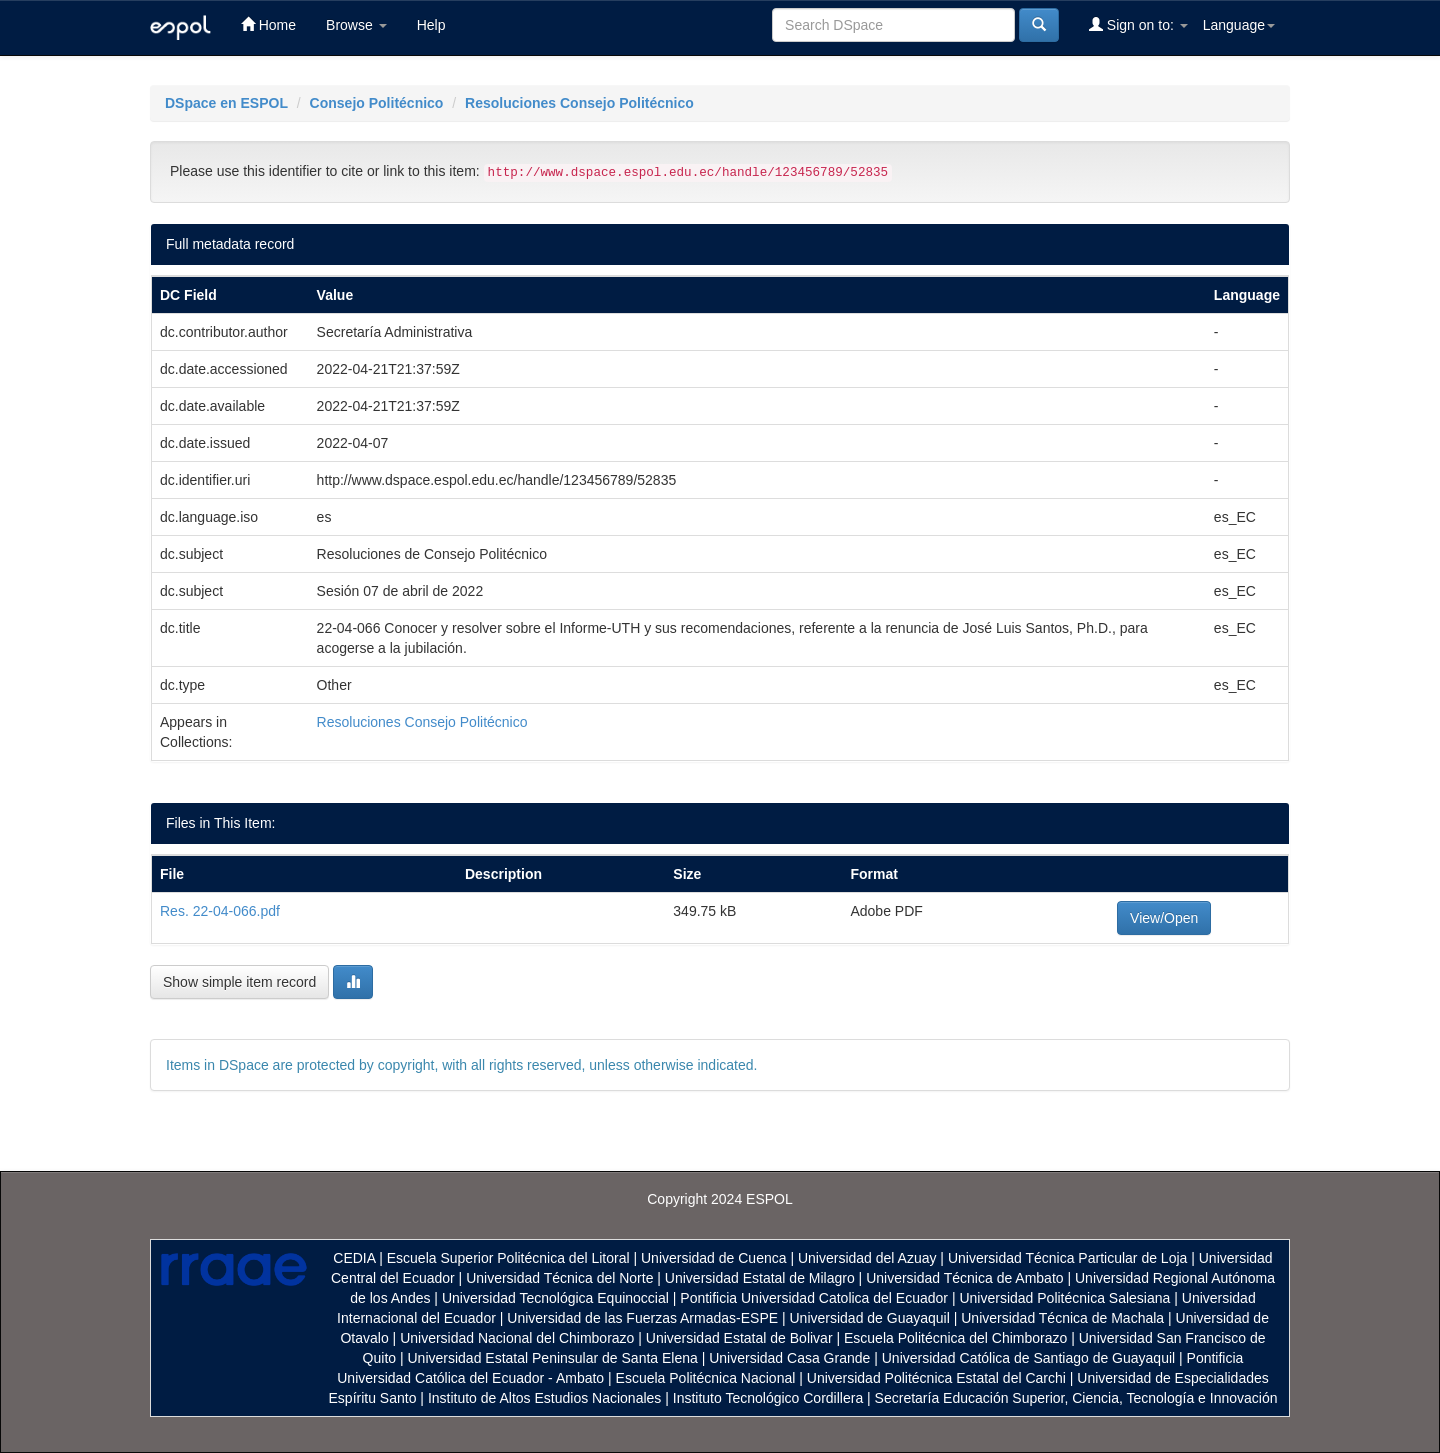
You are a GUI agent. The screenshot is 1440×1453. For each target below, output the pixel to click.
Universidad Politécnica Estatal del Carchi (936, 1378)
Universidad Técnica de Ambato (964, 1278)
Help (431, 25)
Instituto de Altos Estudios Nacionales (544, 1398)
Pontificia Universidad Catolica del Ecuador (814, 1298)
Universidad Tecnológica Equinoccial (555, 1298)
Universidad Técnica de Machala (1062, 1318)
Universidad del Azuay (867, 1258)
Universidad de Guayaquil (870, 1318)
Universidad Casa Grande (791, 1358)
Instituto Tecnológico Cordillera (768, 1398)
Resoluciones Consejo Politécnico (579, 103)
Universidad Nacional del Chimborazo (517, 1338)
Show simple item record (239, 982)
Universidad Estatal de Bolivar (739, 1338)
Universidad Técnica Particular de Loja (1067, 1258)
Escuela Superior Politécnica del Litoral (508, 1258)
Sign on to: (1138, 24)
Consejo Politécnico (377, 103)
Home (268, 24)
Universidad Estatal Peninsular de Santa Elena (553, 1358)
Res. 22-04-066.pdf (220, 911)
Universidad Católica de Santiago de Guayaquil (1028, 1358)
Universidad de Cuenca (714, 1258)
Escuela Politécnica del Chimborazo (955, 1338)
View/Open (1164, 918)
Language (1239, 25)
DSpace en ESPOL (226, 103)
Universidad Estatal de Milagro (760, 1278)
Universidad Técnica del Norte (559, 1278)
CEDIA (354, 1258)
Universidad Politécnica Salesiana (1064, 1298)
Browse (356, 25)
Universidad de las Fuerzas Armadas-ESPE (642, 1318)
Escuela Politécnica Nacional (706, 1378)
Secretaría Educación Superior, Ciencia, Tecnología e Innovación (1076, 1398)
